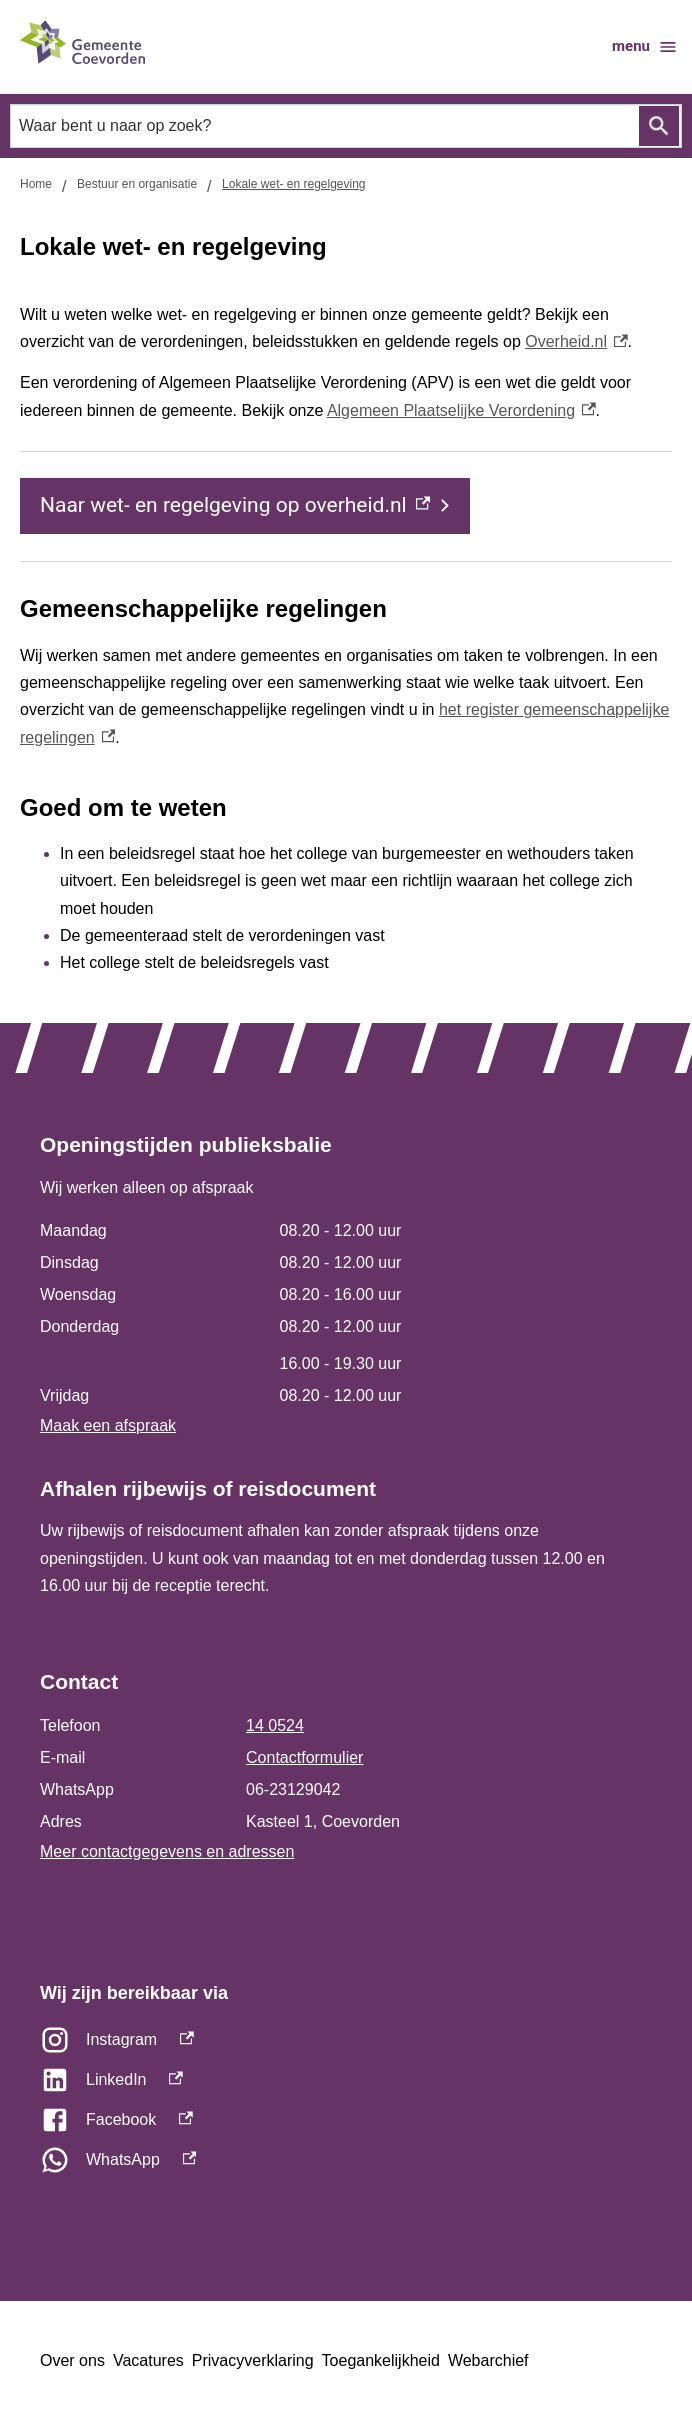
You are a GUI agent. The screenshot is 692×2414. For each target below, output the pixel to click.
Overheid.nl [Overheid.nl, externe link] (576, 341)
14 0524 (275, 1725)
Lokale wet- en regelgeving (293, 184)
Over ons (72, 2360)
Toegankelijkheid (381, 2360)
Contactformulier (304, 1757)
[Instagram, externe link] (346, 2045)
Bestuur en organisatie (137, 184)
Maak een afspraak (108, 1425)
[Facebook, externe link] (346, 2125)
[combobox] (346, 126)
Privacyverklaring (253, 2360)
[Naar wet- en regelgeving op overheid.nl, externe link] (245, 506)
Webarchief (488, 2360)
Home (36, 184)
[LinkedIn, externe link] (346, 2085)
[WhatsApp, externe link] (346, 2165)
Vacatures (148, 2360)
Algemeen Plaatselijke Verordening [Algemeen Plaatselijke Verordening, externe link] (461, 410)
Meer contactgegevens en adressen (167, 1851)
